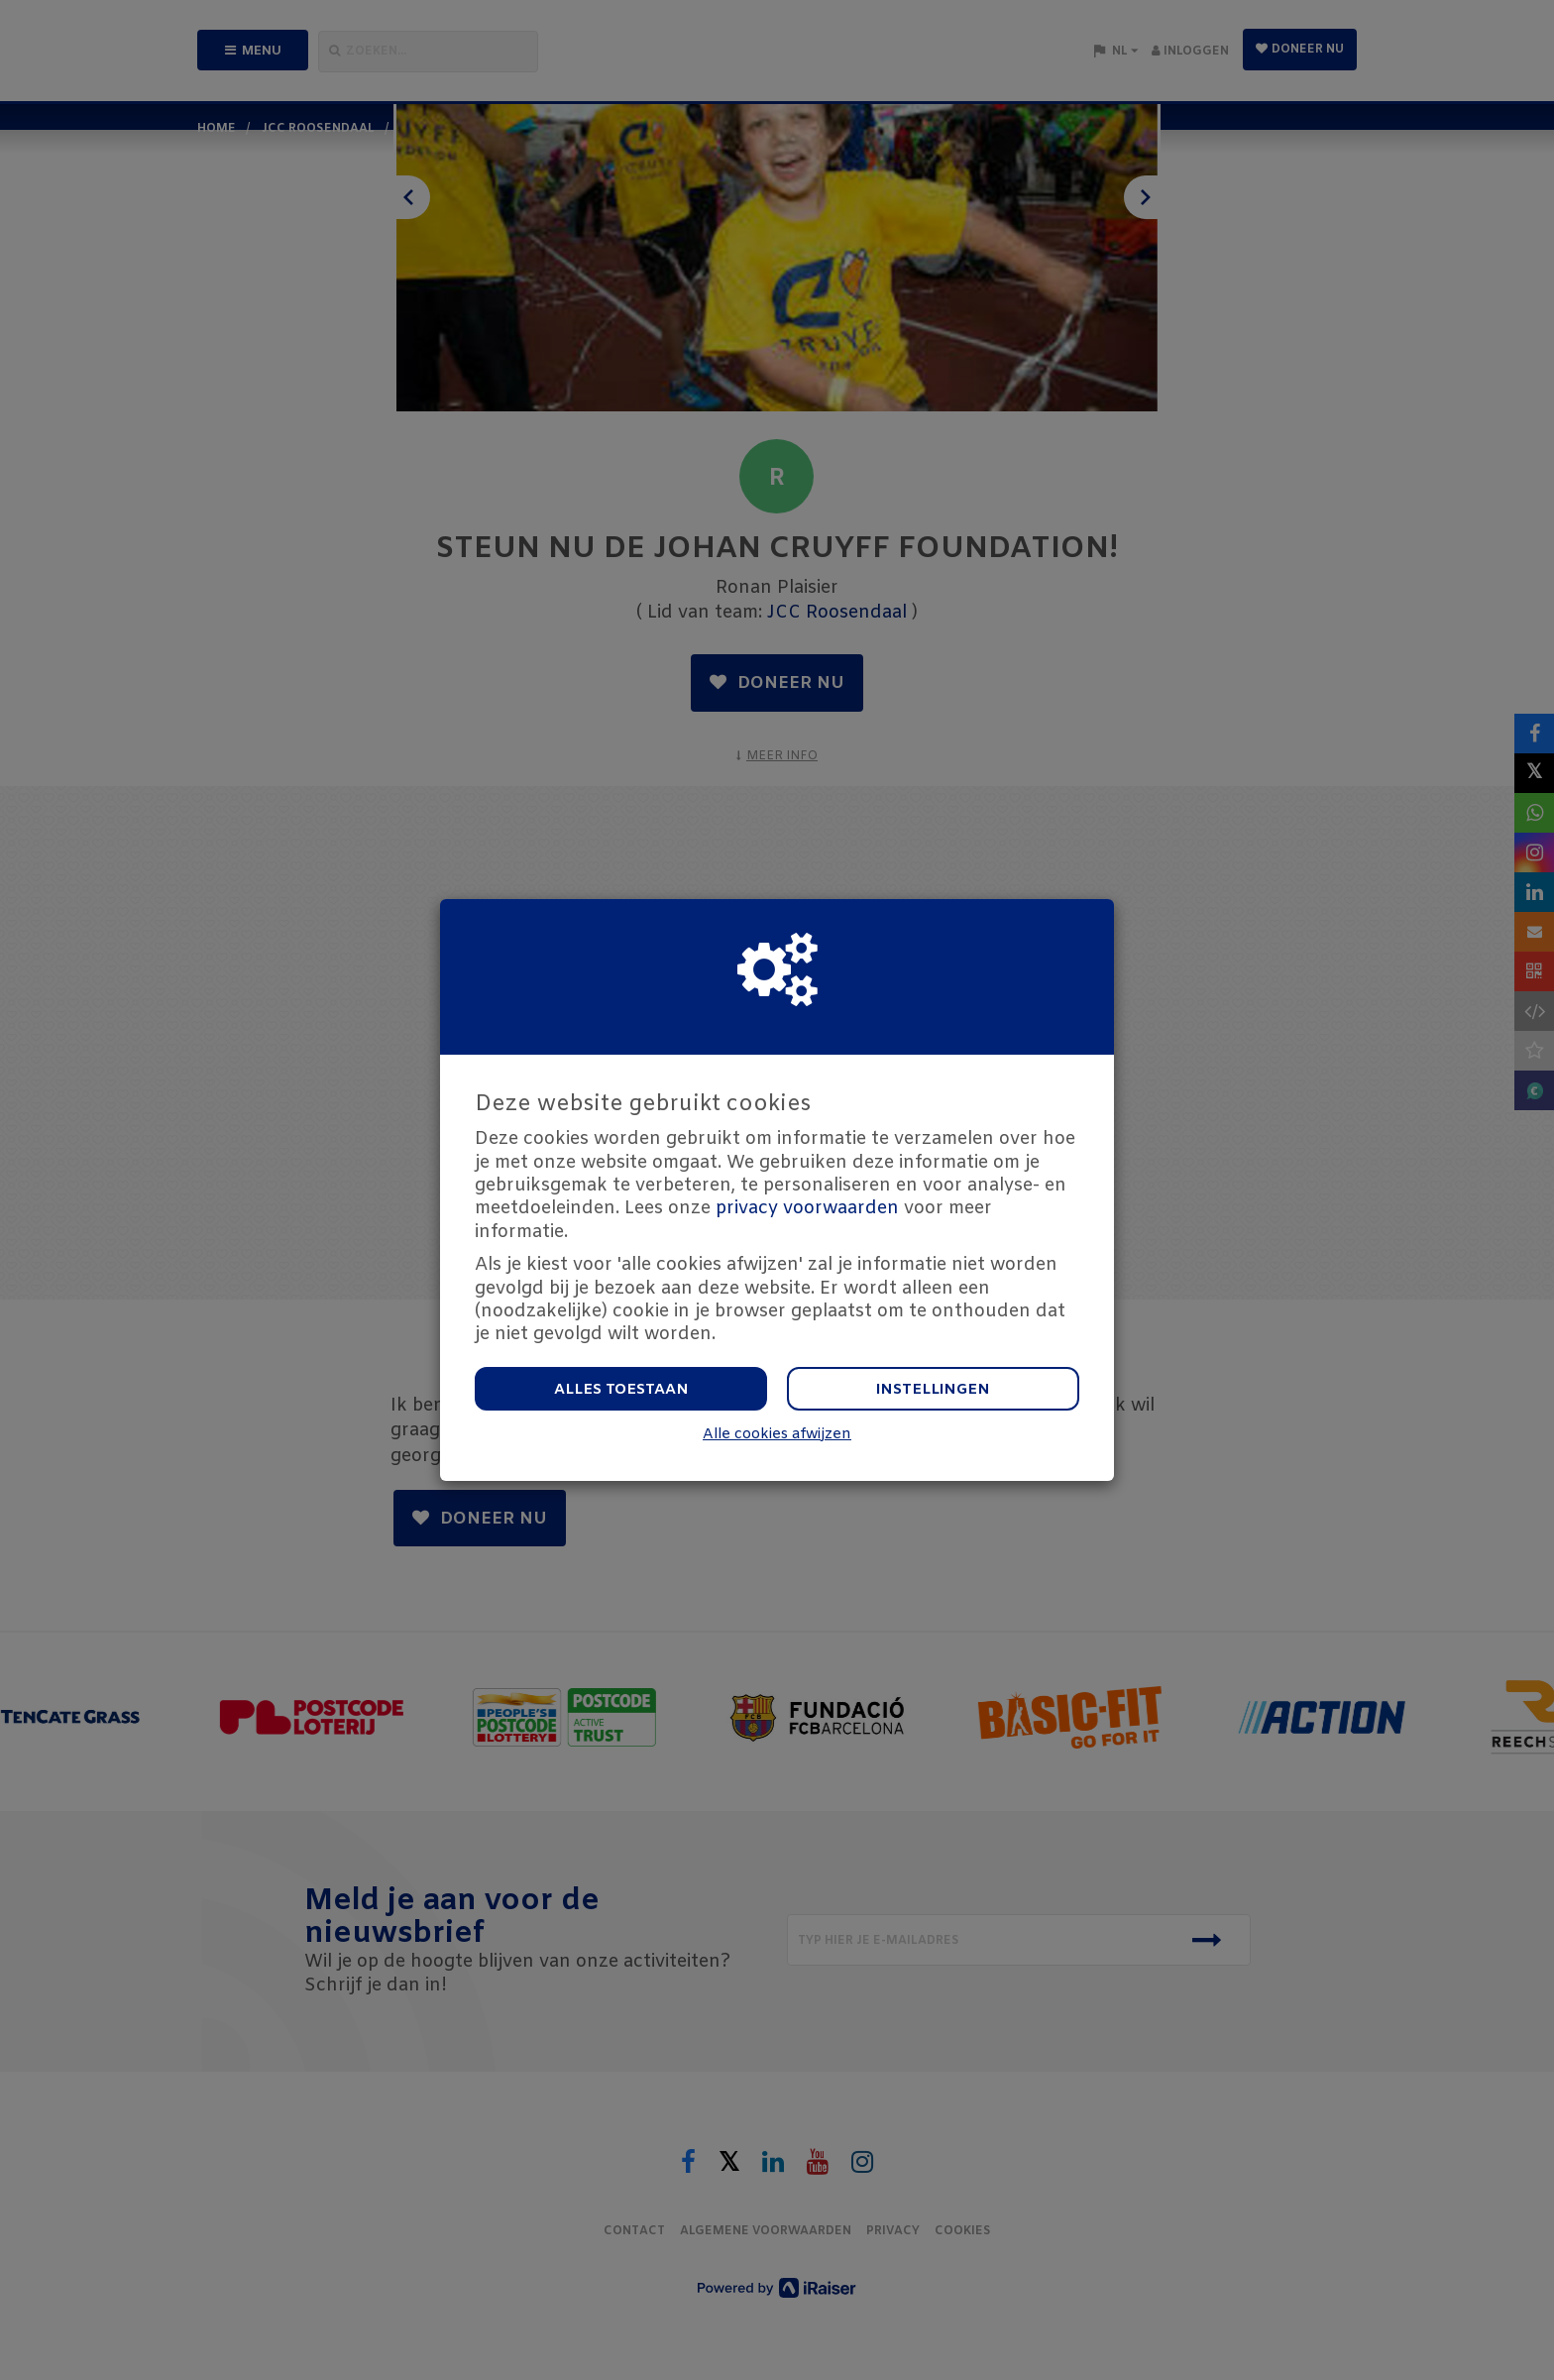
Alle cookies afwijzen (777, 1434)
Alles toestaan (621, 1390)
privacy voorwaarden (807, 1208)
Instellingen (933, 1390)
